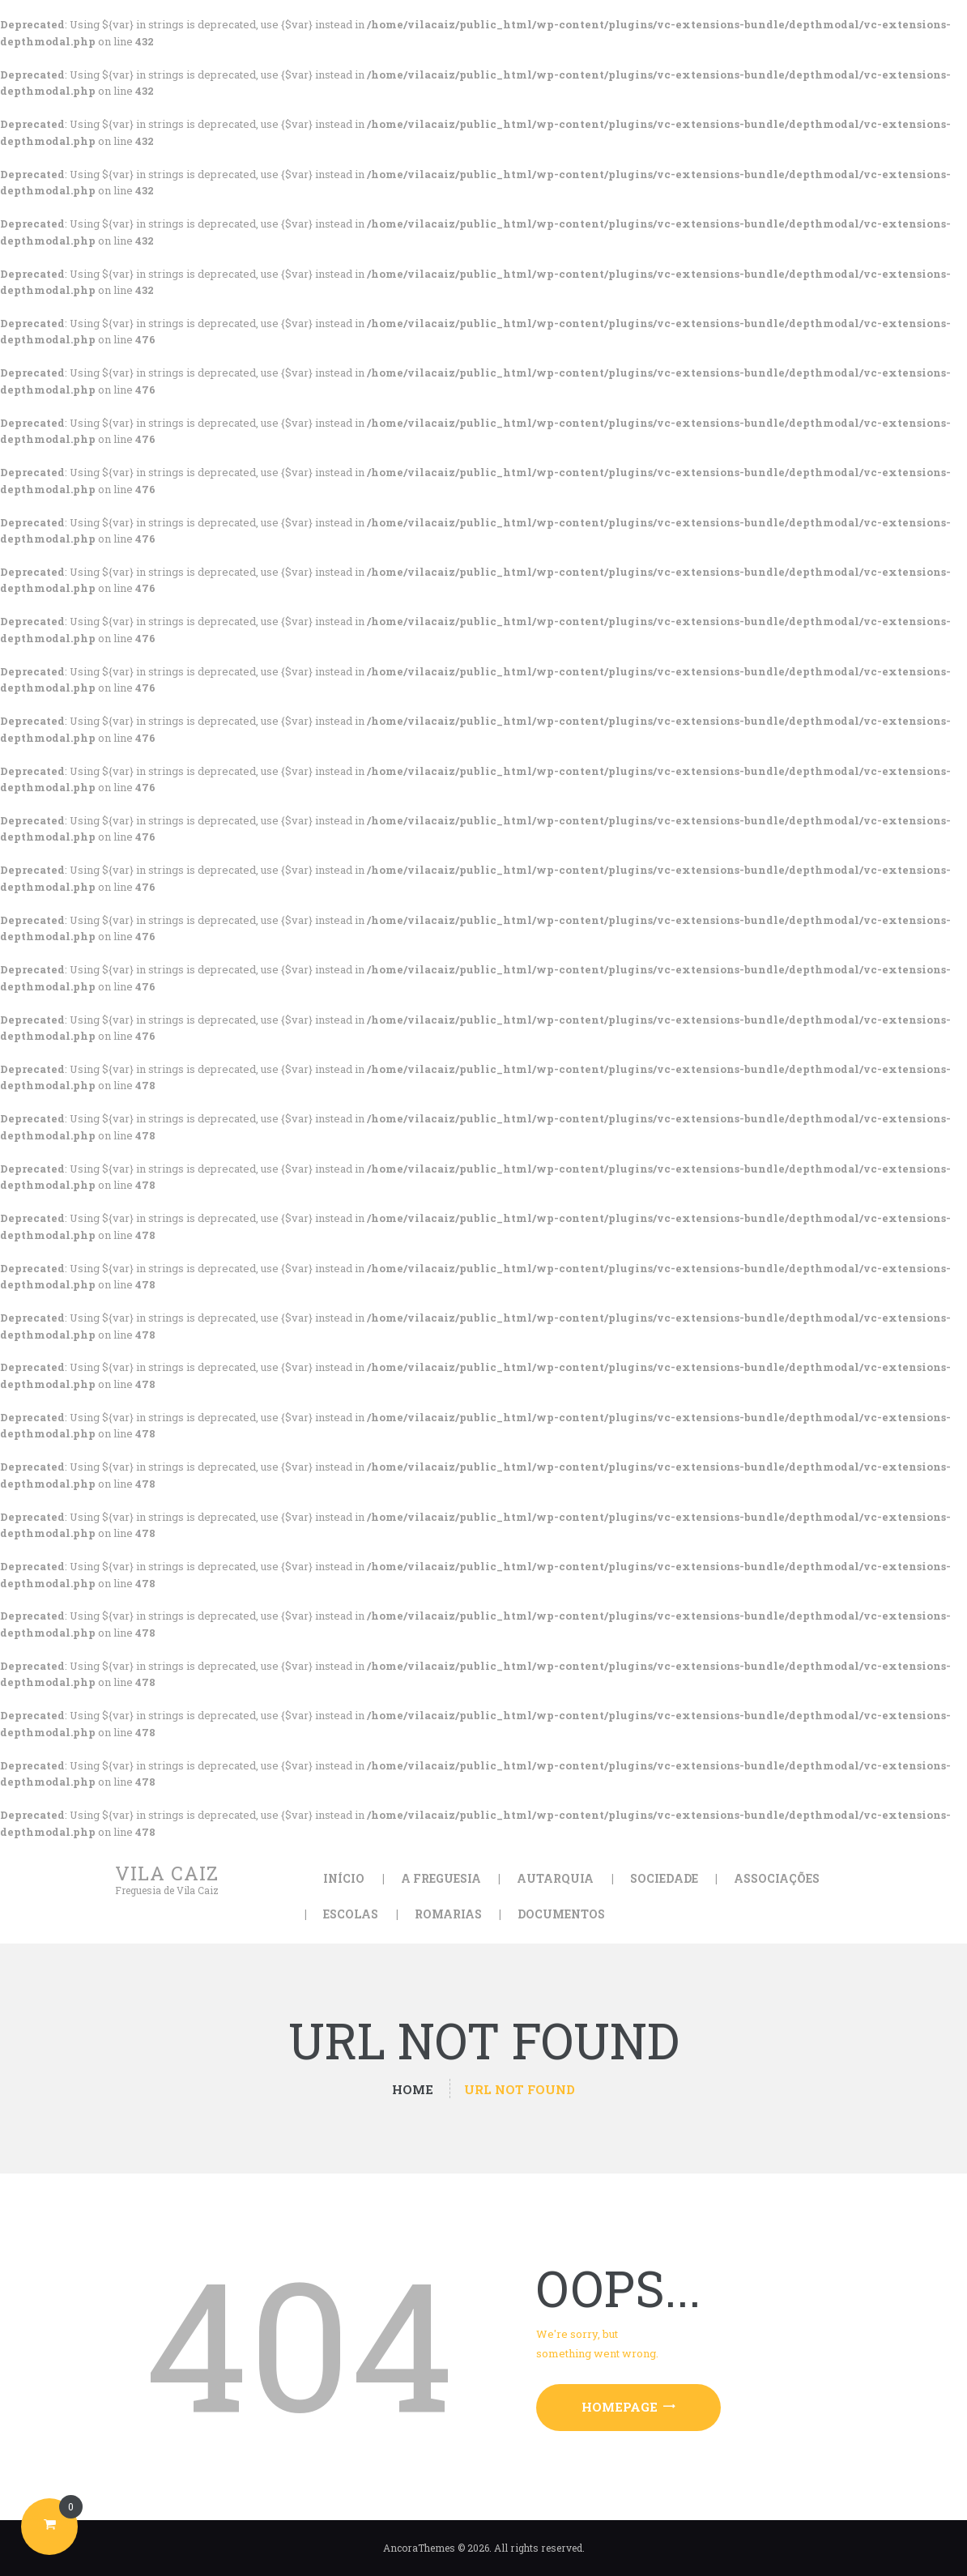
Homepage (619, 2407)
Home (412, 2089)
